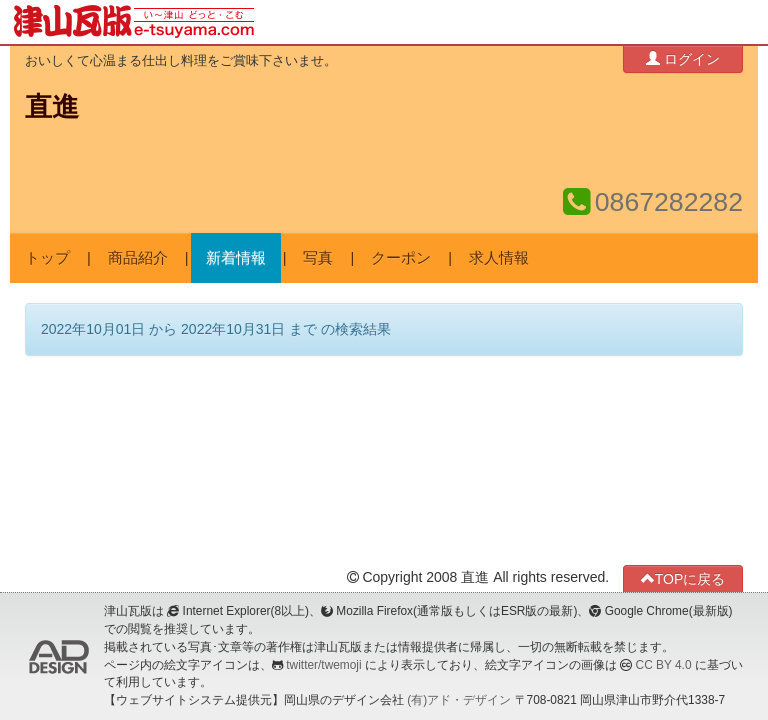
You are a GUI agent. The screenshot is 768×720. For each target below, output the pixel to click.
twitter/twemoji (323, 665)
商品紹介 (138, 258)
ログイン (683, 58)
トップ (47, 258)
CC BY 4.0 (664, 665)
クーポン (401, 258)
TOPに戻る (683, 578)
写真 (318, 258)
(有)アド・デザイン (459, 700)
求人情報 (499, 258)
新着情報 (236, 258)
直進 (52, 107)
